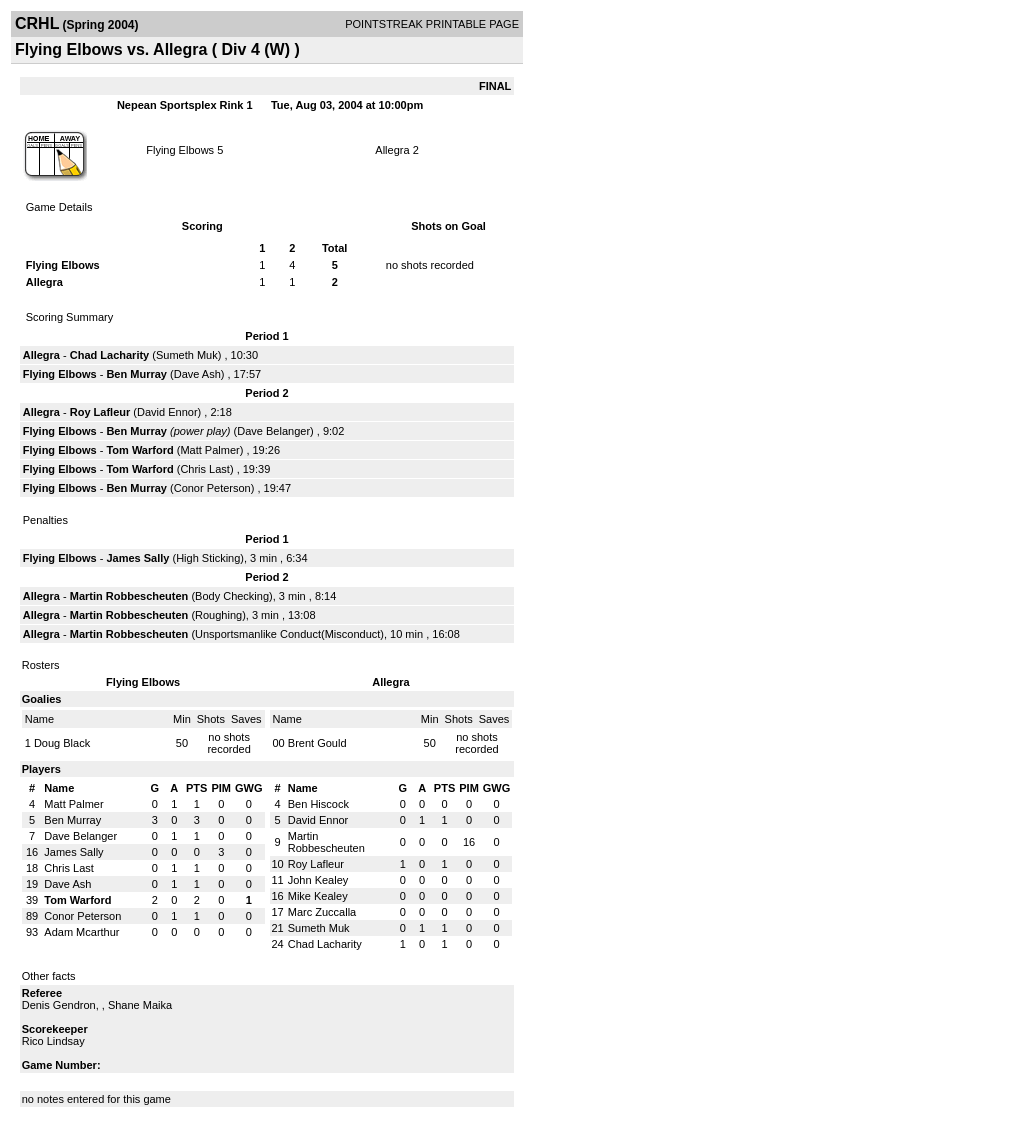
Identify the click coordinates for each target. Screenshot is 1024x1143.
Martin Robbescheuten (129, 596)
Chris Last (205, 469)
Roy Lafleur (100, 412)
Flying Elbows (180, 150)
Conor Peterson (212, 488)
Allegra (392, 150)
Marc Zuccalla (322, 912)
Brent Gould (317, 743)
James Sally (137, 558)
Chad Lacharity (109, 355)
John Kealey (318, 880)
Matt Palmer (209, 450)
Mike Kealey (318, 896)
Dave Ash (197, 374)
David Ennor (167, 412)
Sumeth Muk (187, 355)
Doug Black (62, 743)
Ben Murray (136, 374)
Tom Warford (139, 450)
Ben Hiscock (318, 804)
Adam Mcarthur (81, 932)
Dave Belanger (273, 431)
